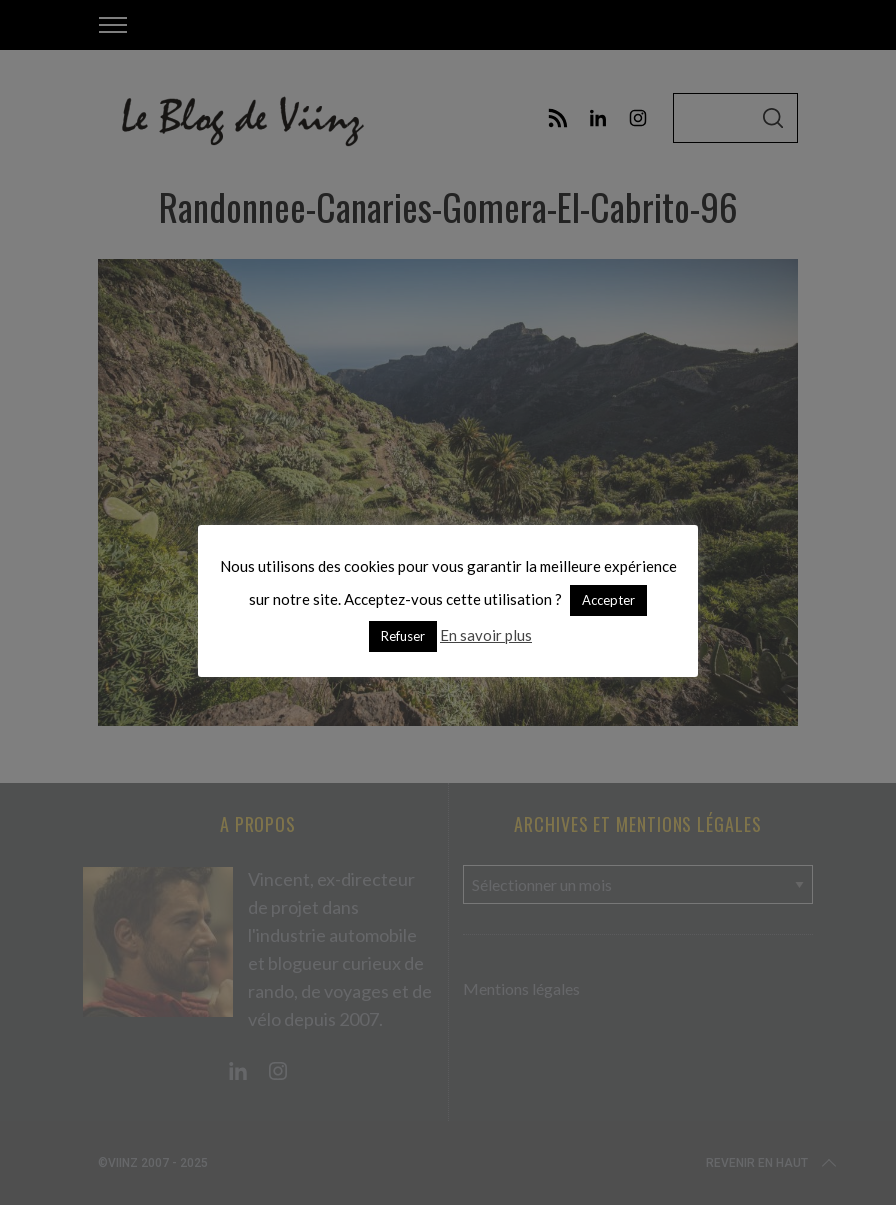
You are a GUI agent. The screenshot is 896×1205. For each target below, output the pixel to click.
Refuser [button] (403, 636)
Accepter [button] (608, 600)
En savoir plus (486, 635)
